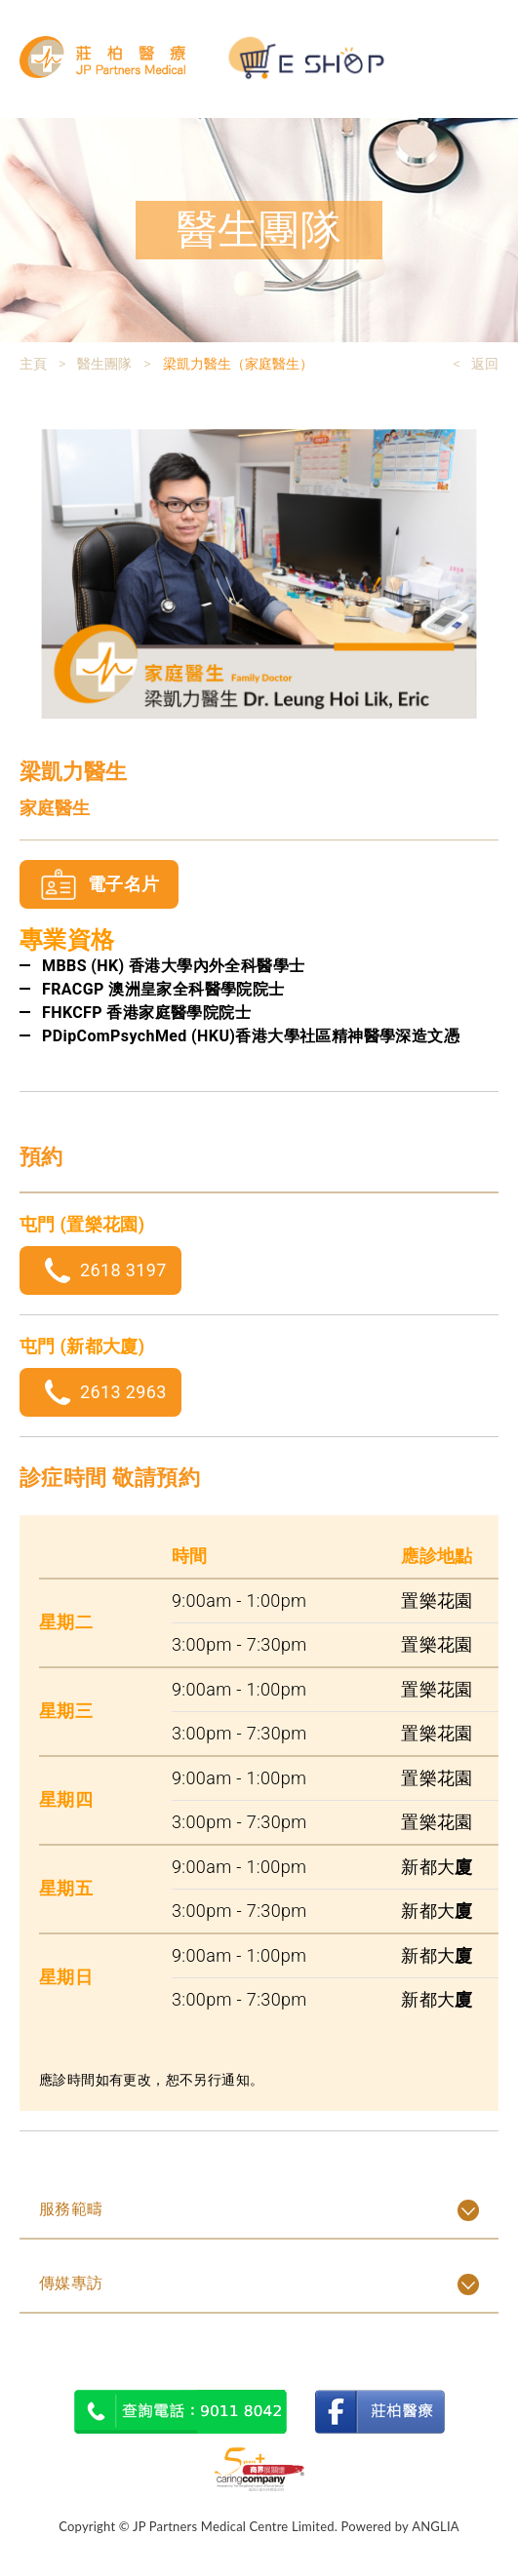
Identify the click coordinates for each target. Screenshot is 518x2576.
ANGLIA (435, 2526)
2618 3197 (123, 1270)
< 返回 (475, 363)
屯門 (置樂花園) (82, 1224)
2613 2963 (123, 1392)
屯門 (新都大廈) (82, 1346)
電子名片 (123, 884)
